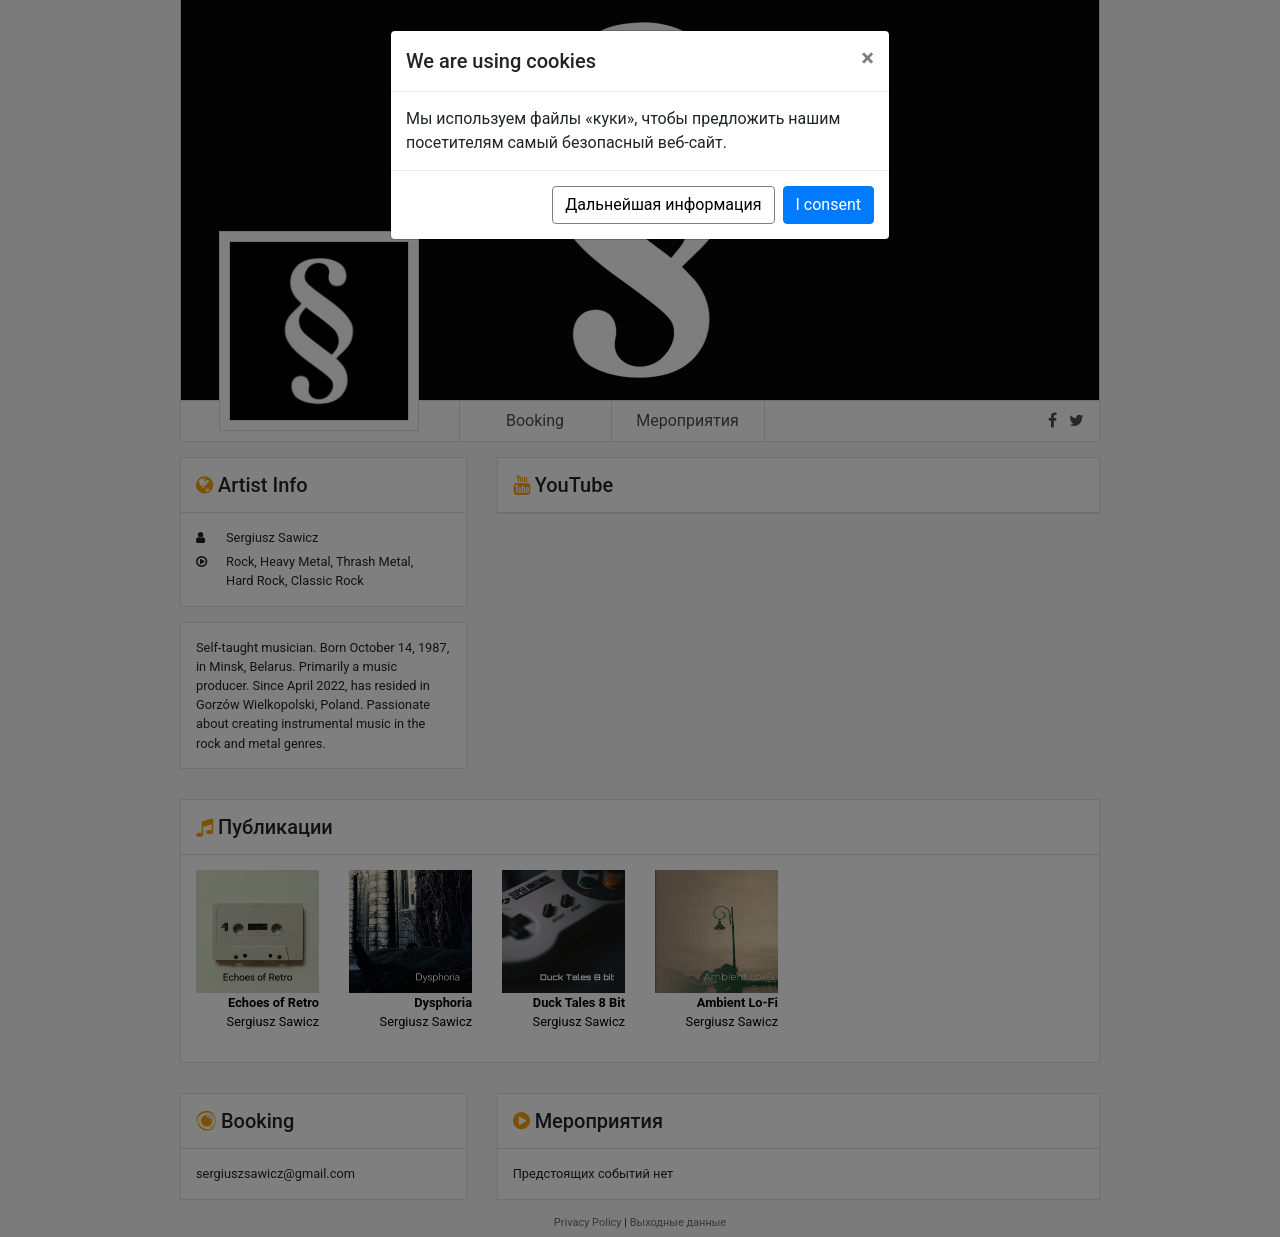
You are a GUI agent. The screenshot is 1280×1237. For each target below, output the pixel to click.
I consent (828, 204)
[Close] (867, 58)
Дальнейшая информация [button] (663, 204)
